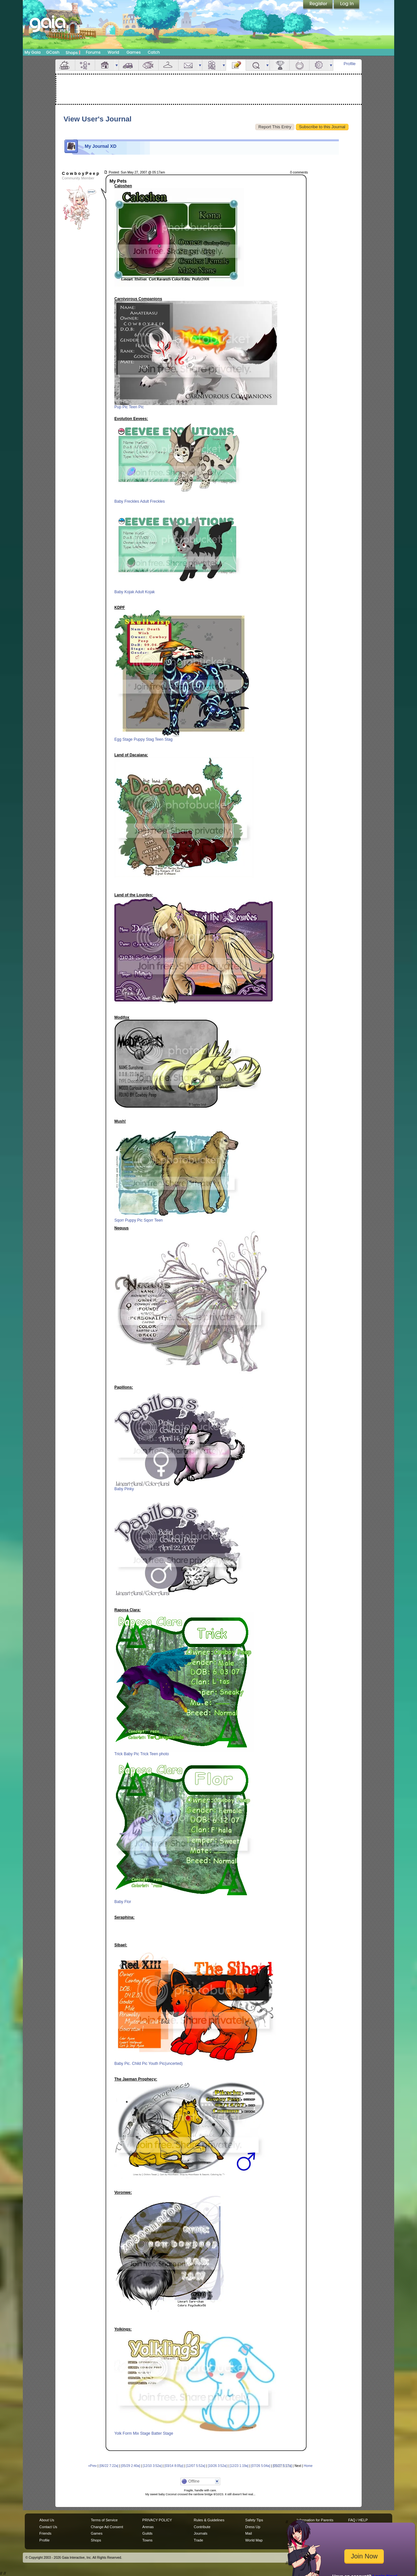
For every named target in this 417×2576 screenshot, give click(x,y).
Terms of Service (104, 2520)
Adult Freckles (152, 501)
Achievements (279, 65)
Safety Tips (254, 2520)
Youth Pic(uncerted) (166, 2063)
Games (133, 52)
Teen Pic (136, 407)
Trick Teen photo (154, 1754)
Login (347, 5)
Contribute (202, 2527)
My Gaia (32, 52)
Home (308, 2466)
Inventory (168, 65)
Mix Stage (141, 2433)
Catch (154, 52)
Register (318, 5)
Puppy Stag (144, 739)
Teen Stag (164, 739)
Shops (73, 52)
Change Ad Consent (107, 2527)
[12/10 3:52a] (152, 2466)
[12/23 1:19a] (238, 2466)
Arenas (148, 2527)
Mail (188, 65)
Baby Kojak (124, 592)
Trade (198, 2540)
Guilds (147, 2533)
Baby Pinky (124, 1489)
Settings (319, 65)
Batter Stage (162, 2433)
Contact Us (48, 2527)
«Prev (92, 2466)
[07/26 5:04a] (260, 2466)
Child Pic (139, 2063)
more (117, 65)
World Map (254, 2540)
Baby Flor (122, 1901)
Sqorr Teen (153, 1220)
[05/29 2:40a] (130, 2466)
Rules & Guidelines (209, 2520)
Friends (212, 65)
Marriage (299, 65)
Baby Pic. (122, 2063)
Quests (256, 65)
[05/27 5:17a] (282, 2466)
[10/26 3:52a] (217, 2466)
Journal (236, 65)
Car (128, 65)
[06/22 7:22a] (108, 2466)
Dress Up (252, 2527)
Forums (93, 52)
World (113, 52)
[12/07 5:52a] (195, 2466)
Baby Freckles (126, 501)
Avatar (85, 65)
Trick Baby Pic (126, 1754)
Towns (147, 2540)
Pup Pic (121, 407)
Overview (65, 65)
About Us (46, 2520)
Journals (201, 2533)
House (105, 65)
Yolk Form (123, 2433)
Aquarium (148, 65)
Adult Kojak (145, 592)
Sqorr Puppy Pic (128, 1220)
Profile (350, 63)
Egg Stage (123, 739)
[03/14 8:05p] (174, 2466)
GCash (53, 52)
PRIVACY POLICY (157, 2520)
